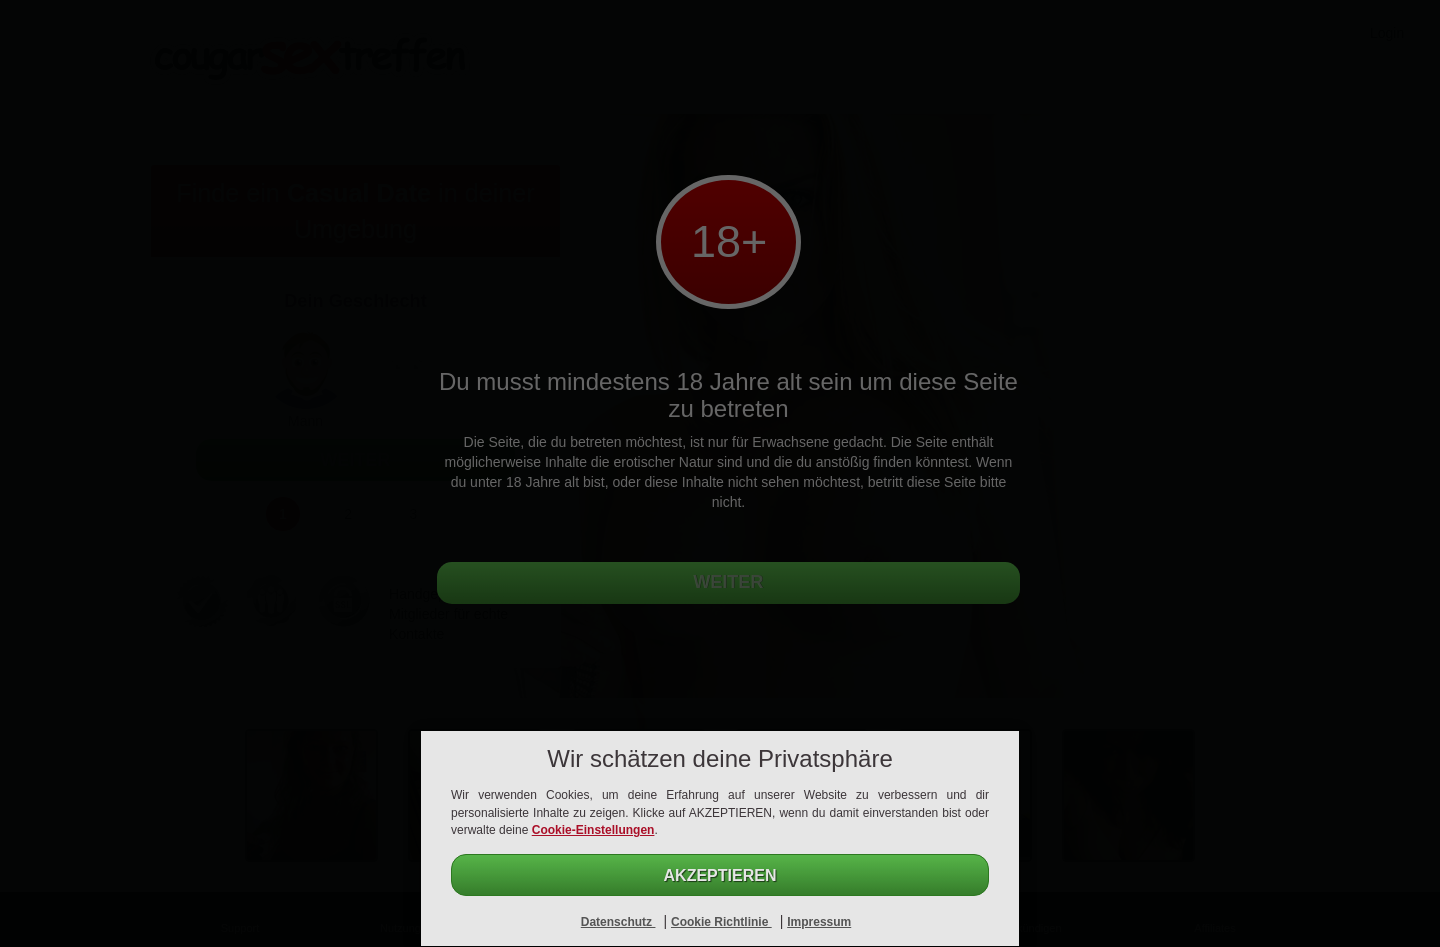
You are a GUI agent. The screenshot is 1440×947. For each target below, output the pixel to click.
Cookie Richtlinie (721, 922)
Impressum (819, 922)
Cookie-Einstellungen (593, 830)
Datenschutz (618, 922)
